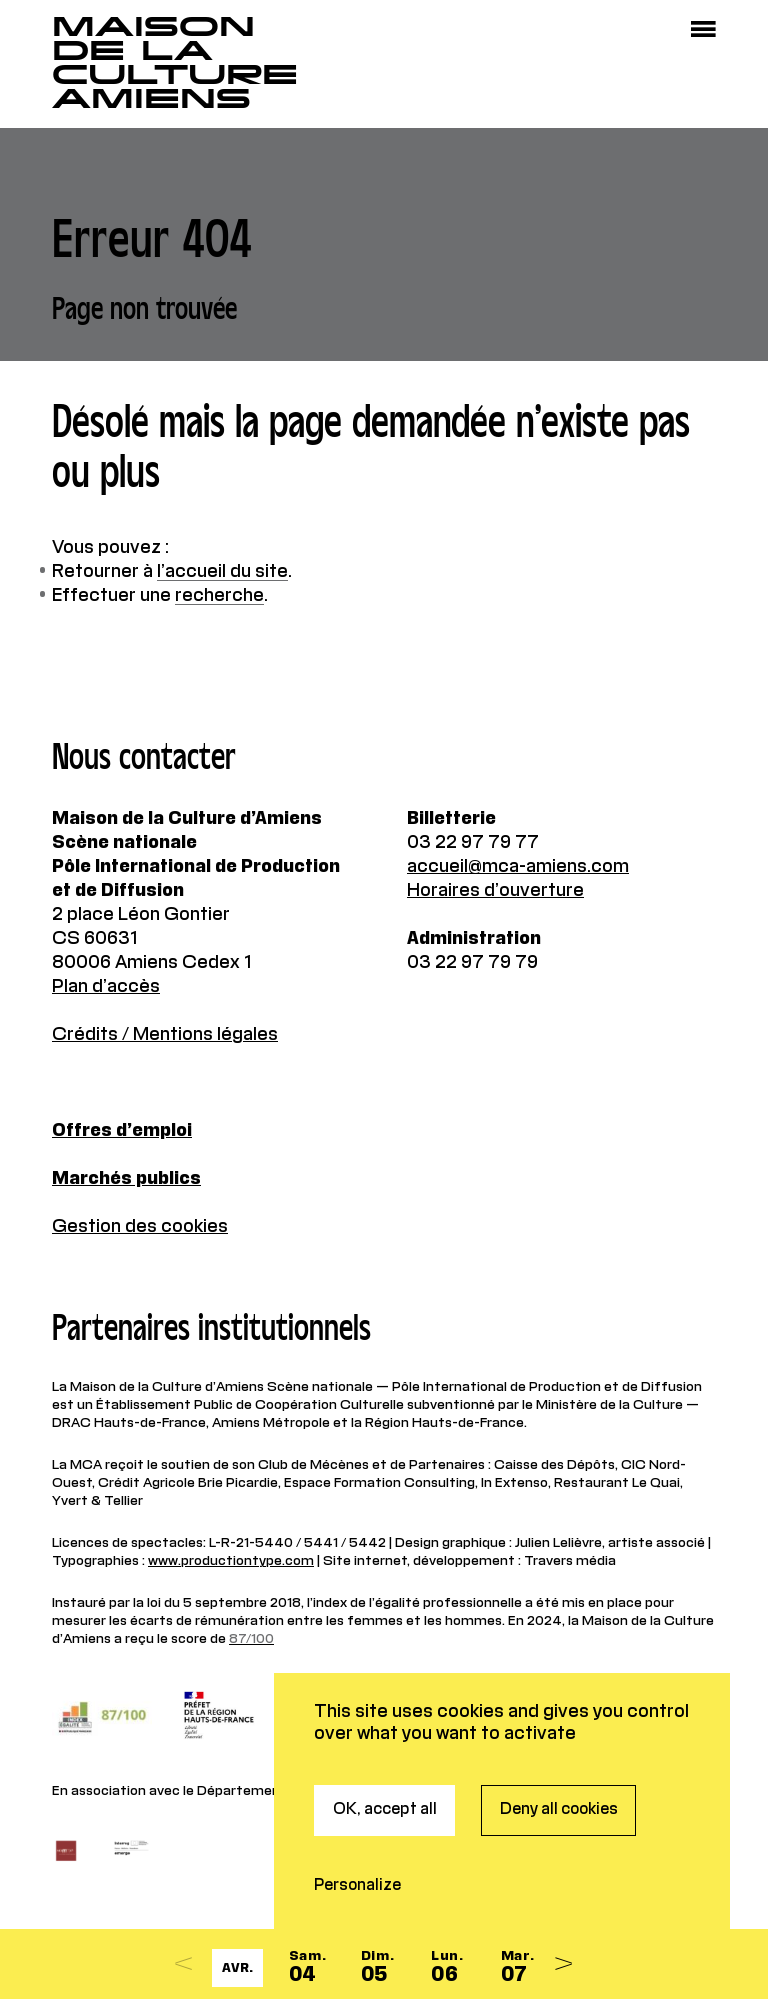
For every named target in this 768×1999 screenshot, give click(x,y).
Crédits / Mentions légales (165, 1035)
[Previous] (183, 1964)
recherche (219, 596)
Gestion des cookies (140, 1227)
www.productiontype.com (231, 1561)
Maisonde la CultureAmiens (175, 63)
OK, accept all (385, 1764)
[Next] (563, 1964)
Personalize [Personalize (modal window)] (357, 1840)
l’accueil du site (222, 572)
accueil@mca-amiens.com (518, 867)
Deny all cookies (559, 1764)
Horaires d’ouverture (495, 891)
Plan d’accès (106, 987)
